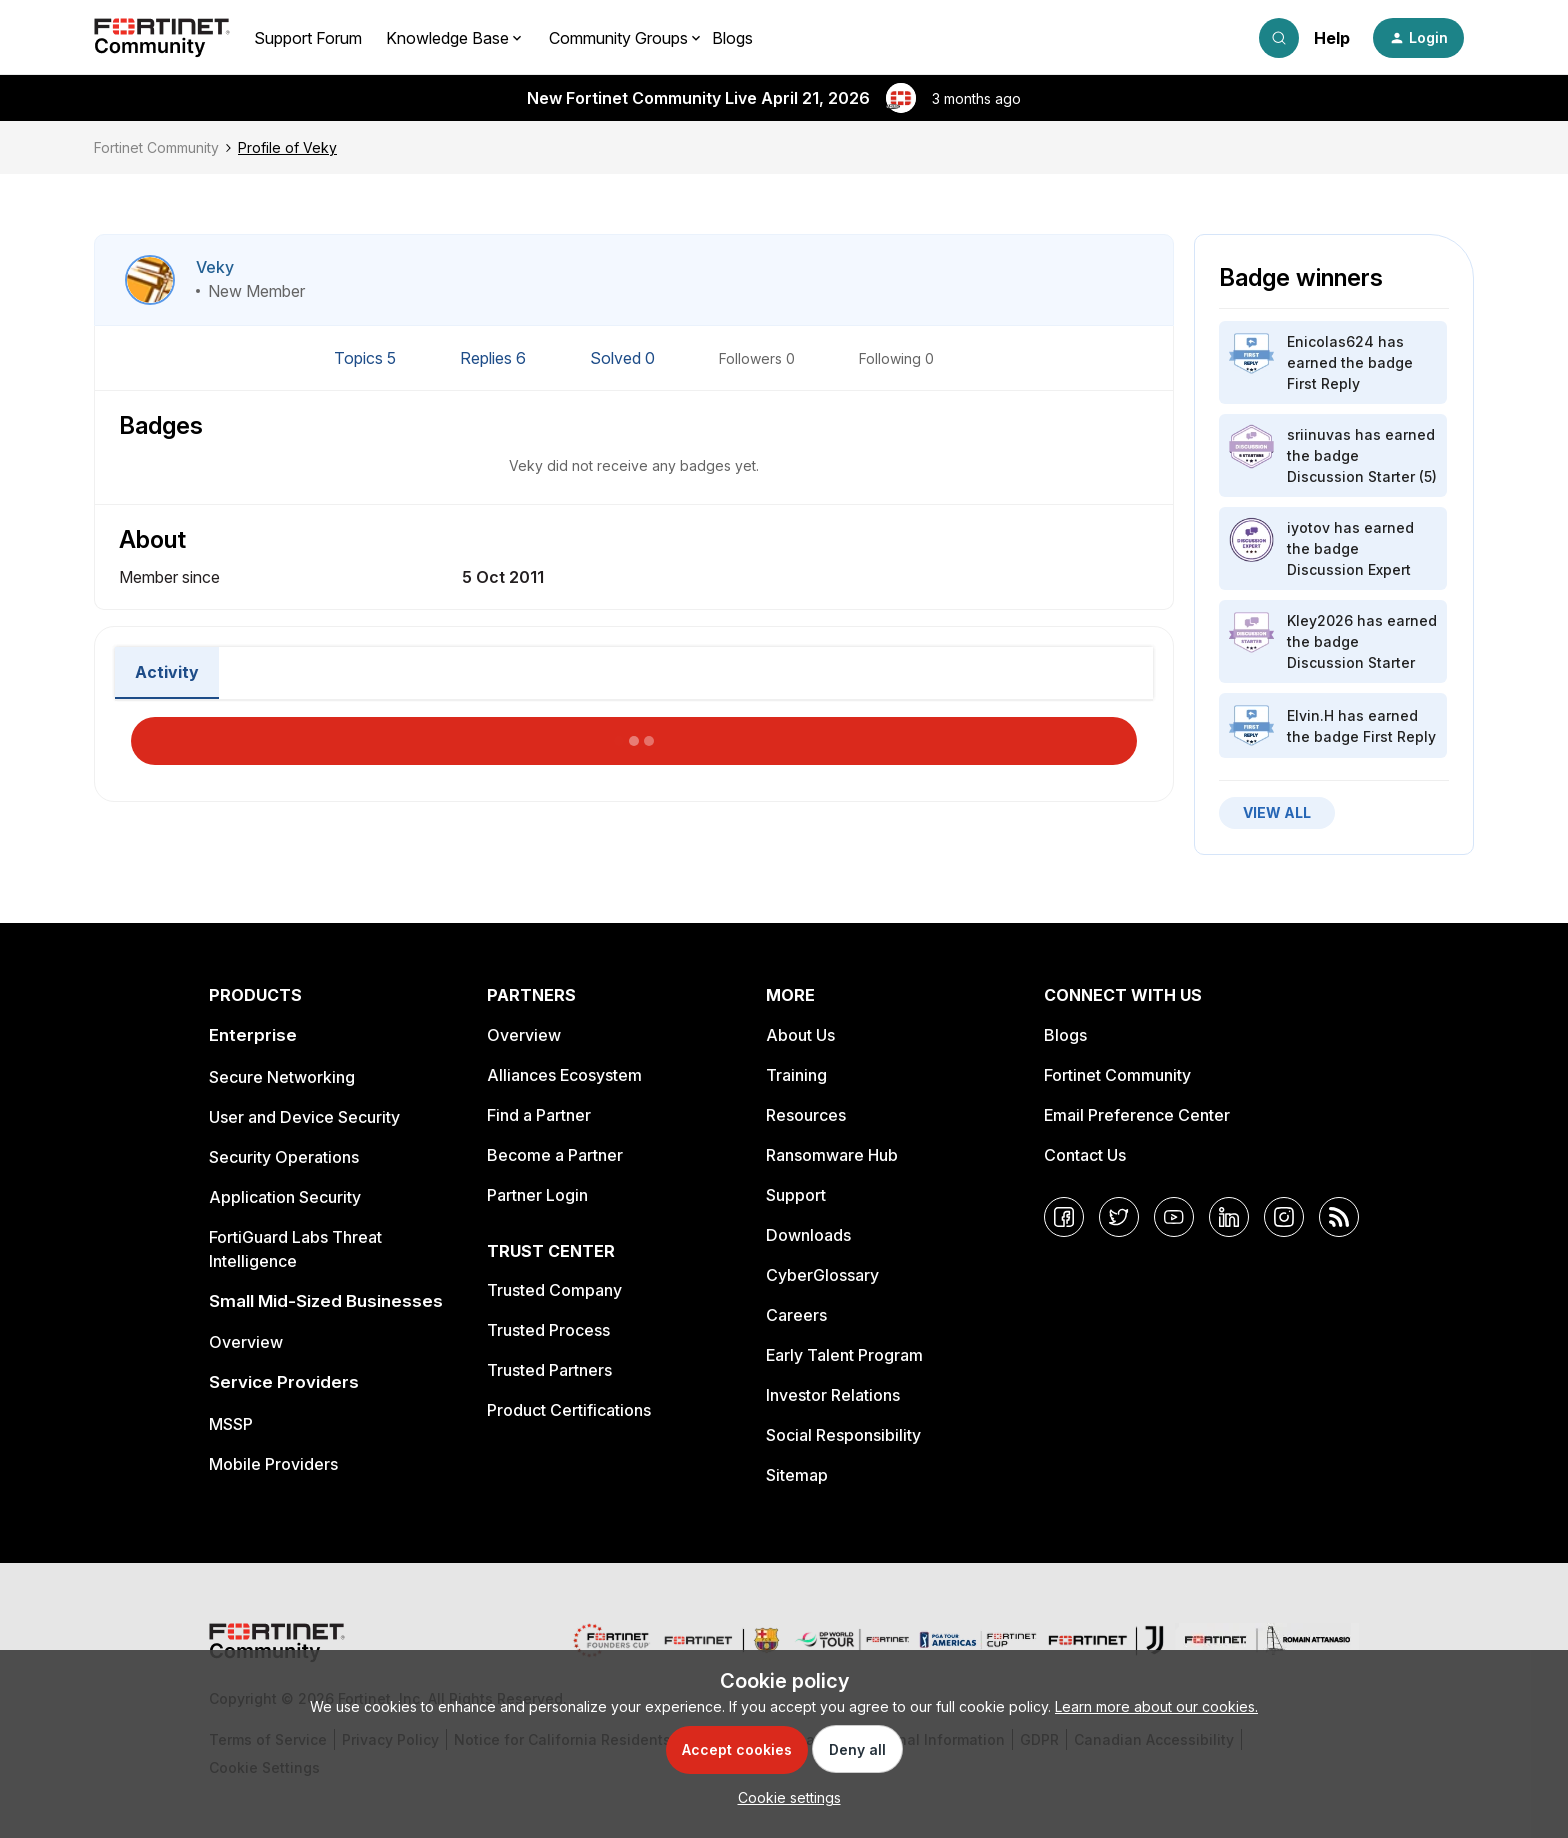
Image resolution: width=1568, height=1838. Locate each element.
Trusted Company (554, 1290)
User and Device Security (304, 1117)
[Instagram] (1284, 1217)
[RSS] (1339, 1217)
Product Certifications (569, 1410)
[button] (1418, 38)
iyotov (1308, 527)
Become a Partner (555, 1155)
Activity (167, 672)
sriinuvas (1319, 434)
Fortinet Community (156, 147)
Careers (796, 1315)
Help (1332, 38)
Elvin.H (1310, 715)
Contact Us (1085, 1155)
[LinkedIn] (1229, 1217)
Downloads (808, 1235)
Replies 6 (495, 358)
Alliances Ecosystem (564, 1075)
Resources (806, 1115)
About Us (800, 1035)
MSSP (231, 1424)
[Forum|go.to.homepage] (162, 38)
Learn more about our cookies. (1156, 1706)
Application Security (285, 1197)
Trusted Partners (549, 1370)
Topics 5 (367, 358)
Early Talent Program (844, 1355)
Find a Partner (539, 1115)
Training (796, 1075)
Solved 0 (624, 358)
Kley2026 (1320, 620)
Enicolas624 (1330, 341)
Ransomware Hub (832, 1155)
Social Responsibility (843, 1435)
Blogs (732, 38)
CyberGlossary (822, 1275)
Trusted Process (548, 1330)
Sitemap (797, 1475)
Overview (246, 1342)
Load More (634, 735)
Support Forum (308, 38)
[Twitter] (1119, 1217)
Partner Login (537, 1195)
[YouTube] (1174, 1217)
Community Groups (618, 38)
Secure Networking (282, 1077)
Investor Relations (833, 1395)
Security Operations (284, 1157)
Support (796, 1195)
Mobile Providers (273, 1464)
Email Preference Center (1137, 1115)
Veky (215, 267)
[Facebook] (1064, 1217)
